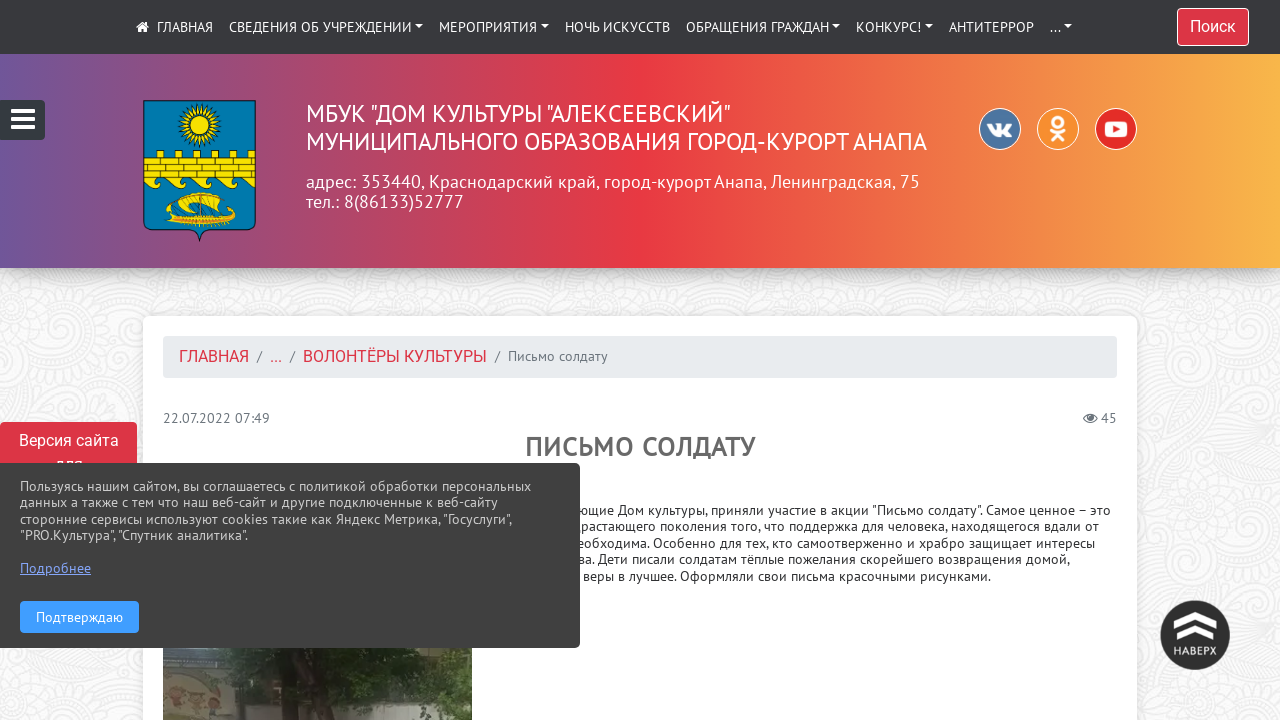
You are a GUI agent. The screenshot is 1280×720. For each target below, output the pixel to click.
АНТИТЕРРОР (991, 27)
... (1055, 27)
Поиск (1213, 26)
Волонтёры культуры (395, 356)
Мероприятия (488, 27)
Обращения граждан (757, 27)
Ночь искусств (617, 27)
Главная (214, 356)
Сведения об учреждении (320, 27)
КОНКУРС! (888, 27)
